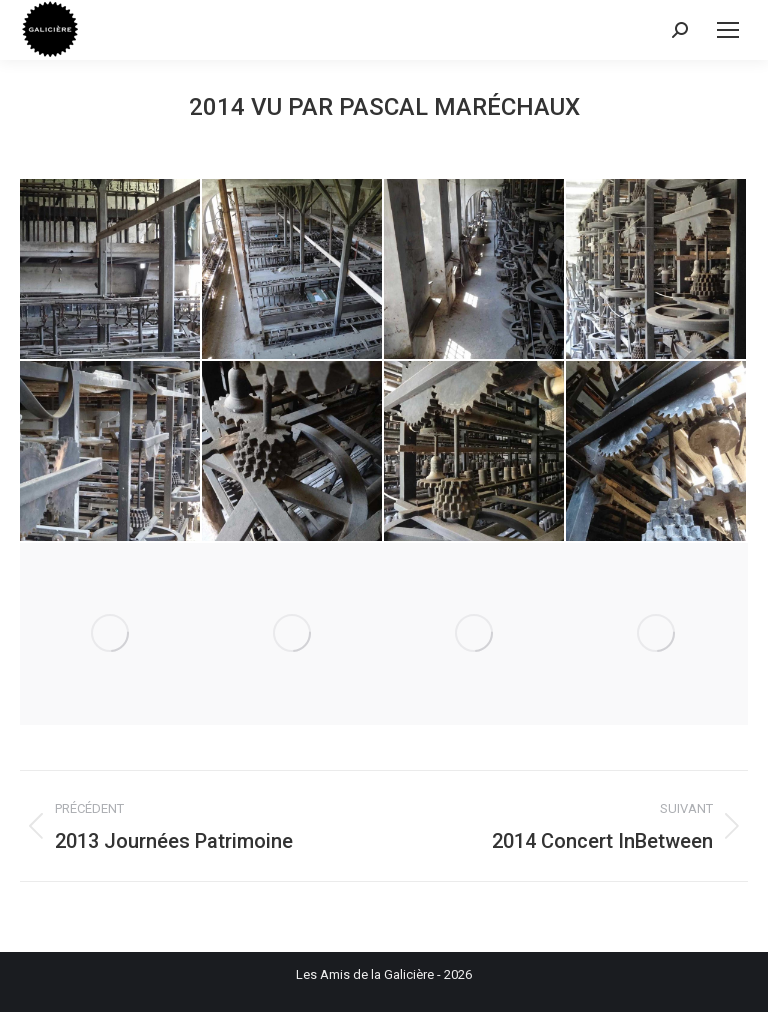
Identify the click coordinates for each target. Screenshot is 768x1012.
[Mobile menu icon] (728, 30)
